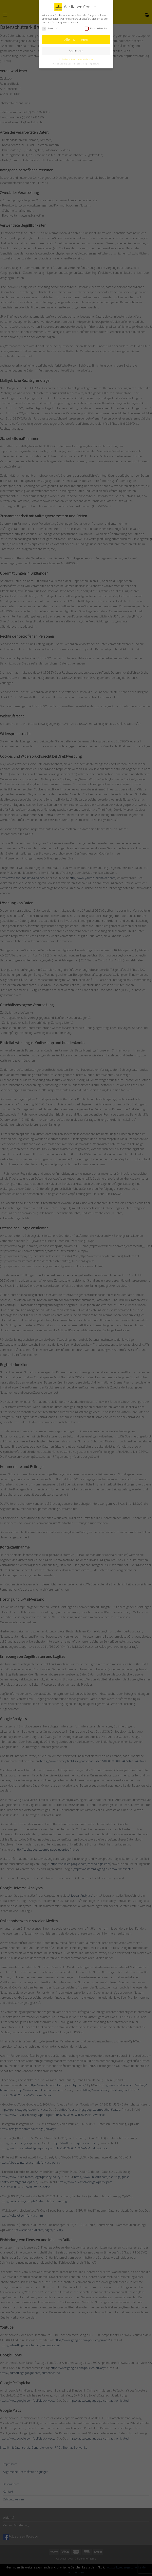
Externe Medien (96, 28)
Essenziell (50, 28)
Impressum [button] (94, 63)
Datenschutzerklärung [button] (77, 63)
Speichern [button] (76, 51)
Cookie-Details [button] (59, 63)
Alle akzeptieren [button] (76, 39)
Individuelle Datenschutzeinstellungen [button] (76, 59)
